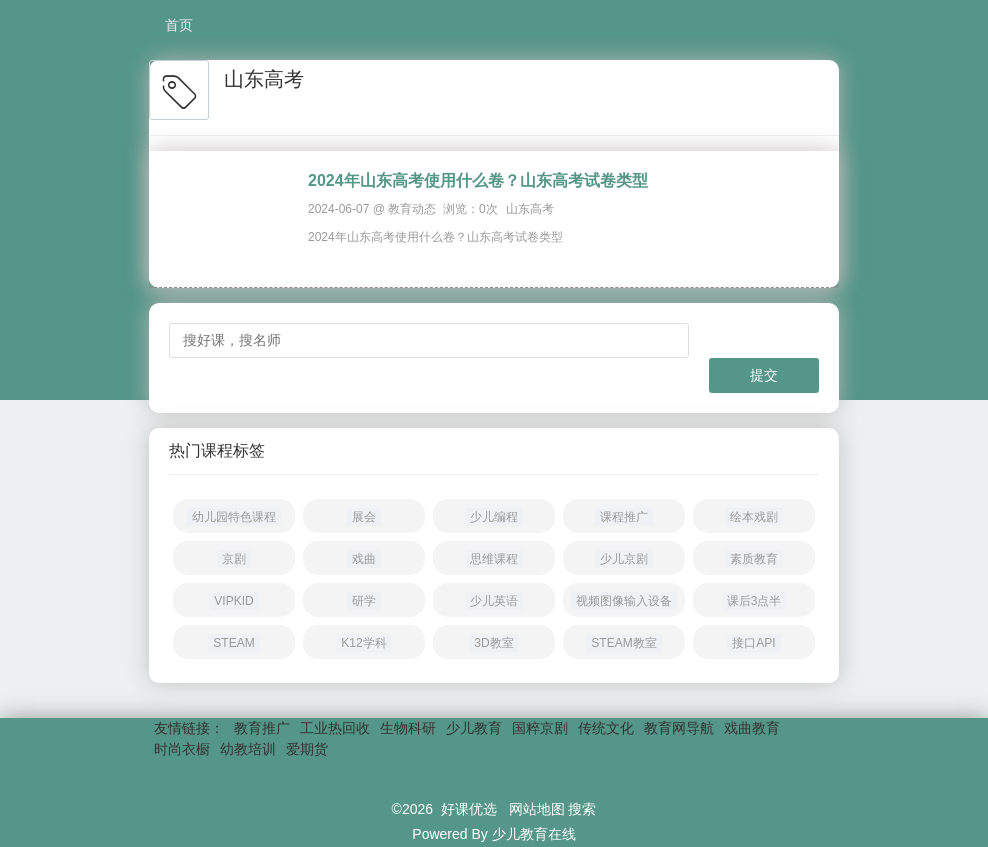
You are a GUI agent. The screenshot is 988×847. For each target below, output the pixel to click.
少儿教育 (474, 728)
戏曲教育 (752, 728)
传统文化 (606, 728)
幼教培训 (248, 749)
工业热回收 (335, 728)
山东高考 (530, 209)
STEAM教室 (623, 643)
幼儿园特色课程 (234, 517)
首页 (179, 25)
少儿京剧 (624, 559)
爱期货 (307, 749)
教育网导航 (679, 728)
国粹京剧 (540, 728)
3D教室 (493, 643)
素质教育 (754, 559)
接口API (753, 643)
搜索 (582, 809)
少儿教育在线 (534, 834)
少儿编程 (494, 517)
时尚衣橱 (182, 749)
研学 (364, 601)
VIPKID (233, 601)
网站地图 (537, 809)
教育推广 (262, 728)
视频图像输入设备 (624, 601)
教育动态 (412, 209)
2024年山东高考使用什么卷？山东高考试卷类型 (478, 180)
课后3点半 (754, 601)
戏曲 (364, 559)
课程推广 (624, 517)
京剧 (234, 559)
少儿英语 (494, 601)
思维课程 (494, 559)
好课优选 (469, 809)
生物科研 (408, 728)
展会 (364, 517)
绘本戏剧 (754, 517)
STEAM (233, 643)
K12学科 (363, 643)
